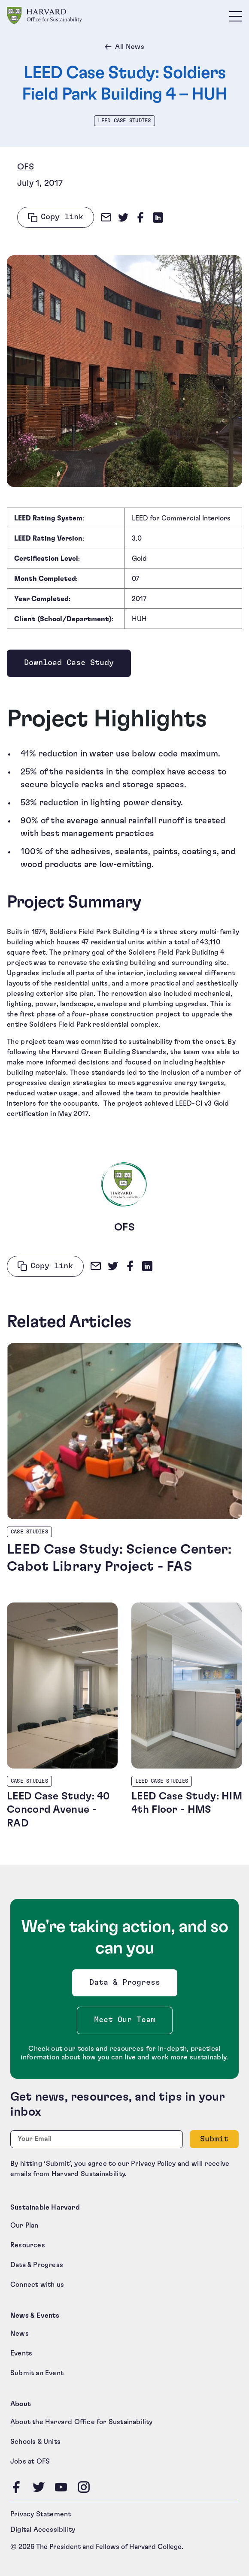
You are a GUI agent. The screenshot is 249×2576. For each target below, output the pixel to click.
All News (129, 46)
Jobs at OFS (30, 2461)
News (19, 2333)
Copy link (62, 217)
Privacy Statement (40, 2514)
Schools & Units (35, 2441)
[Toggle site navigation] (235, 16)
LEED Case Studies (124, 120)
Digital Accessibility (42, 2529)
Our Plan (24, 2225)
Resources (27, 2245)
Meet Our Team (124, 2020)
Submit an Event (37, 2373)
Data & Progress (126, 1985)
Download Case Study (69, 665)
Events (21, 2353)
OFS (25, 167)
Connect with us (37, 2284)
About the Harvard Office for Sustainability (81, 2422)
